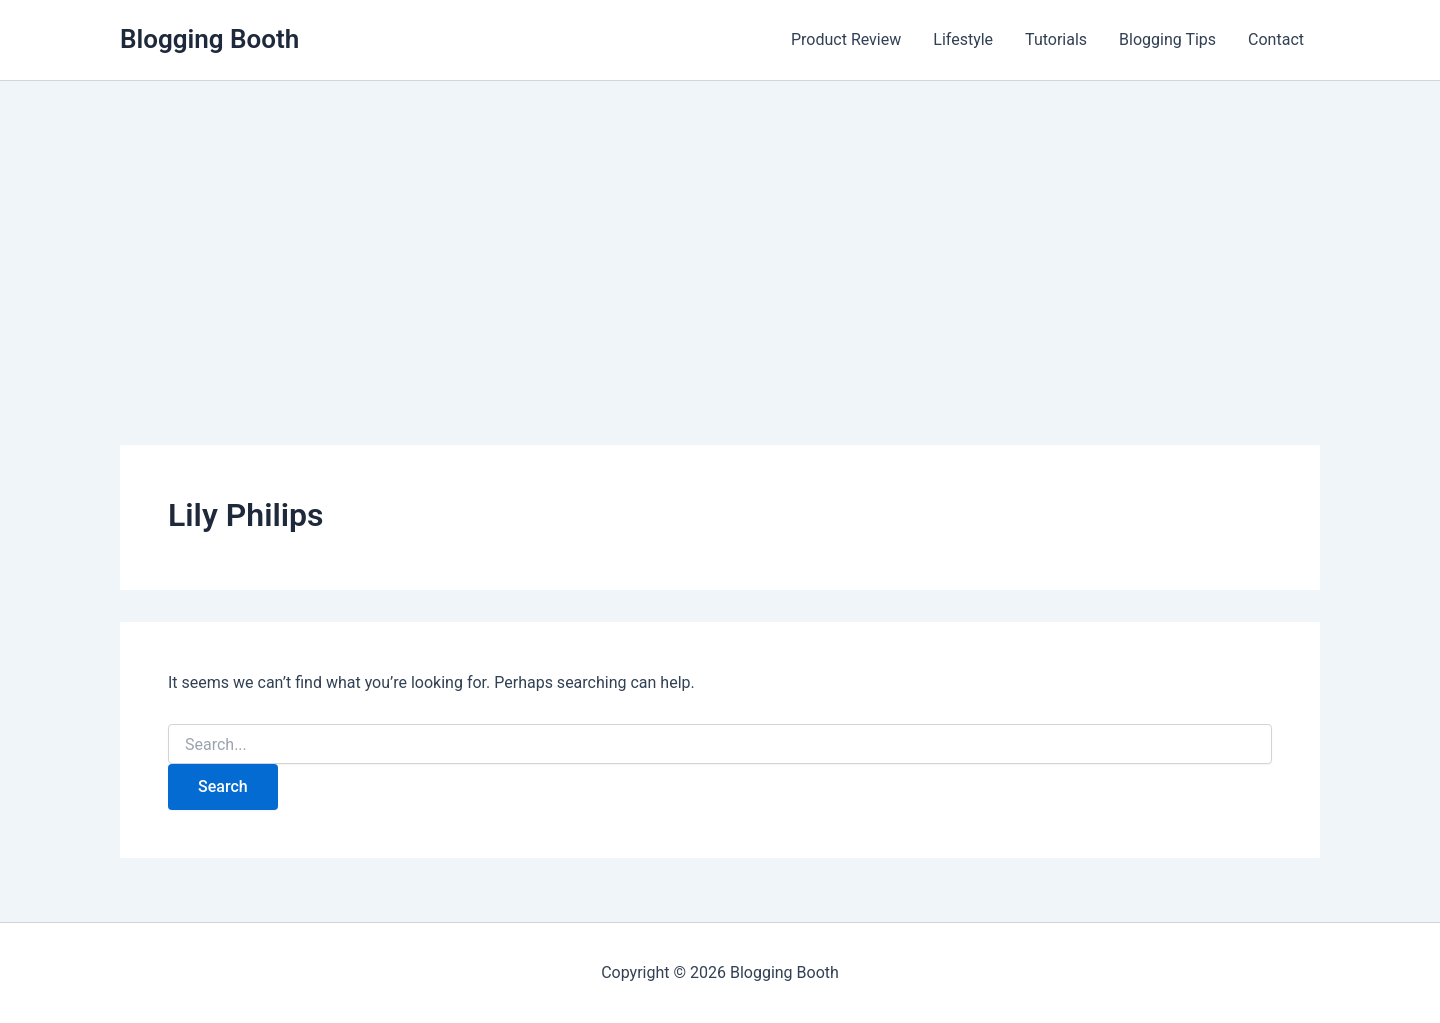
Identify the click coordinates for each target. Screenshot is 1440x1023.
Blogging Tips (1167, 39)
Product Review (846, 39)
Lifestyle (963, 39)
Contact (1276, 39)
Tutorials (1056, 39)
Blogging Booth (209, 39)
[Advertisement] (720, 231)
